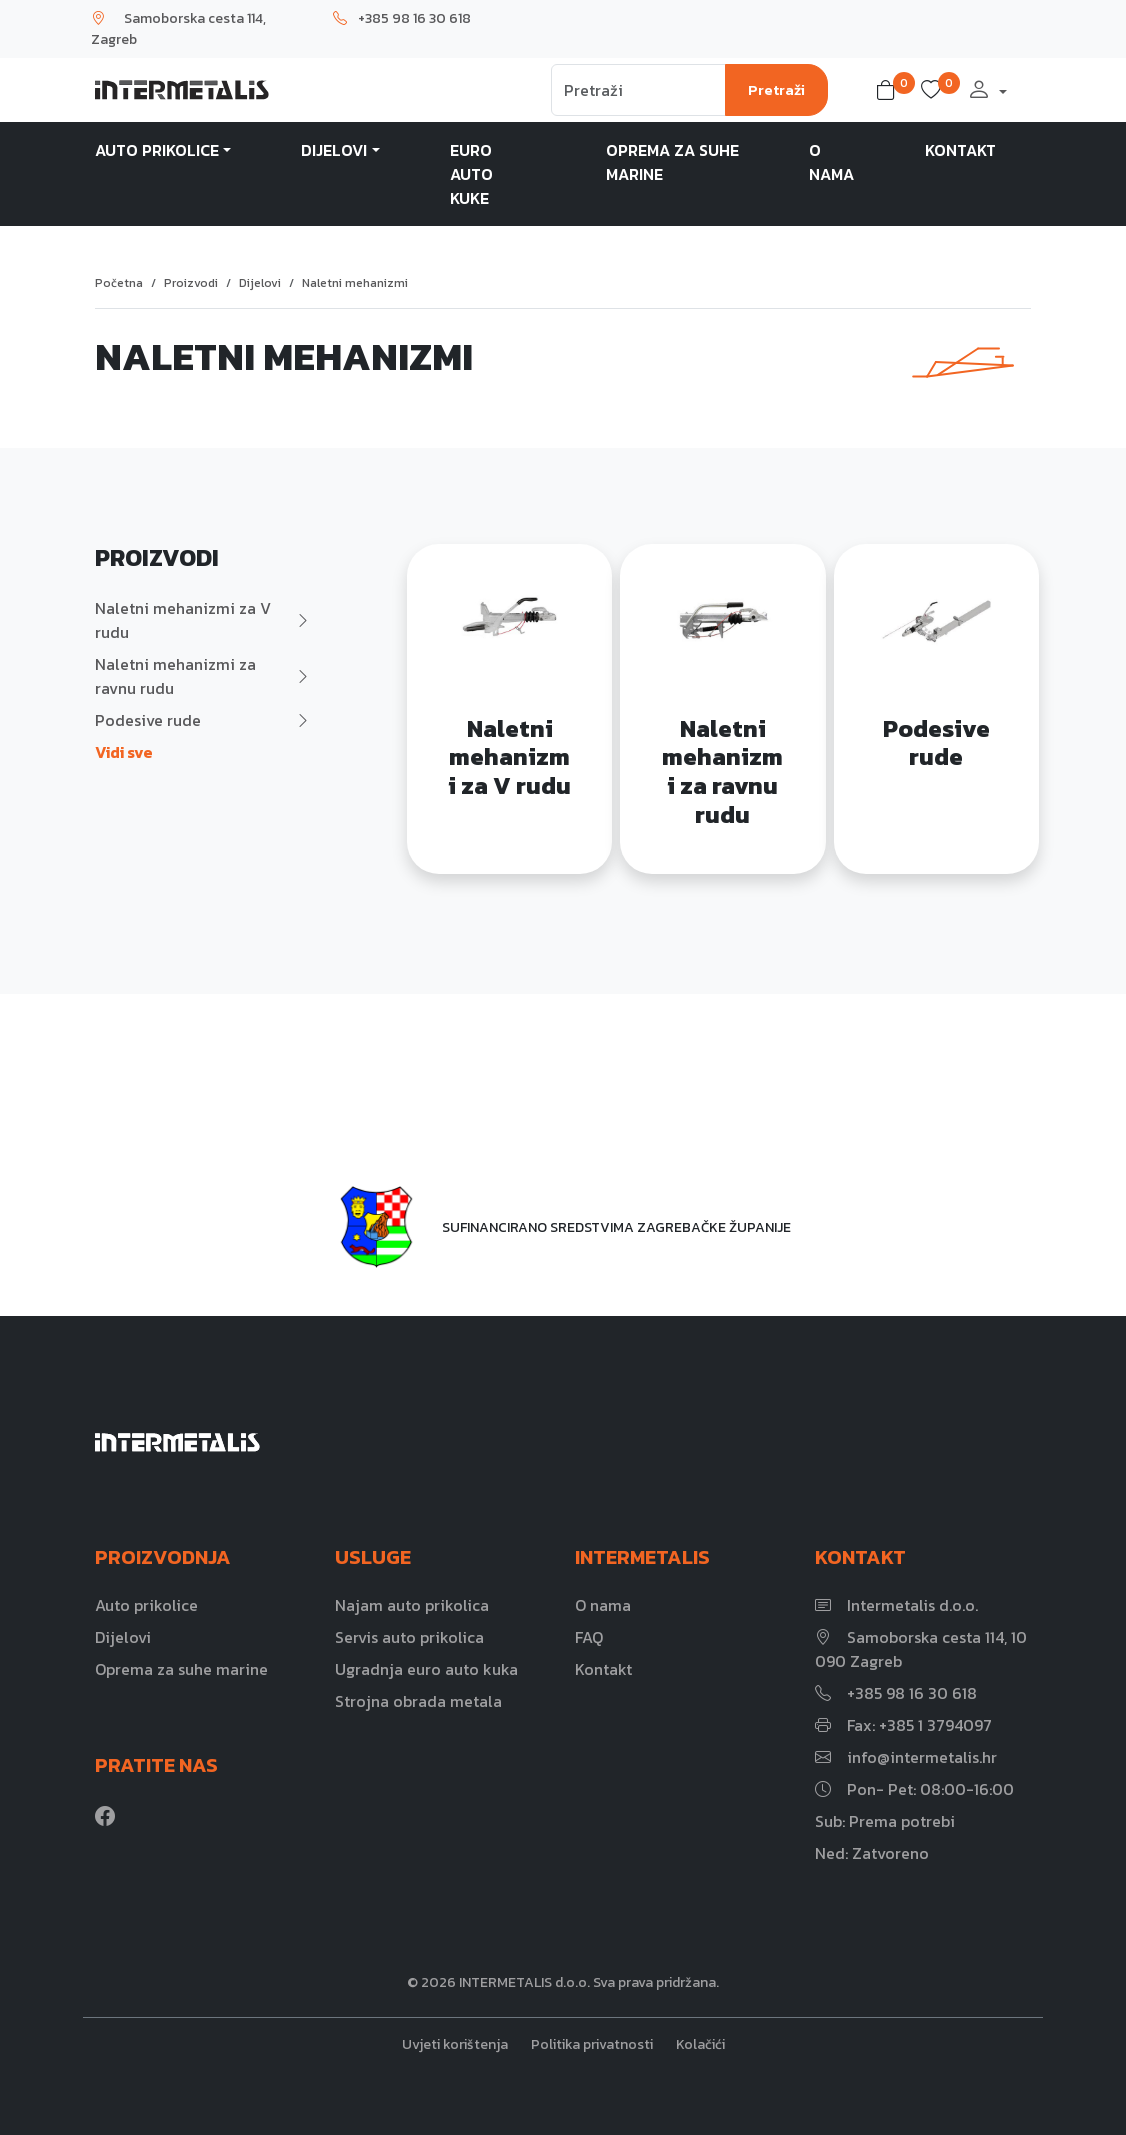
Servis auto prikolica (409, 1637)
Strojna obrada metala (418, 1701)
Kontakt (960, 150)
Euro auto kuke (471, 174)
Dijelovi (334, 150)
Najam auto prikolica (412, 1605)
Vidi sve (124, 752)
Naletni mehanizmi (355, 283)
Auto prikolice (157, 150)
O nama (831, 162)
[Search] (638, 90)
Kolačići (700, 2044)
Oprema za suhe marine (672, 162)
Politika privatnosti (592, 2044)
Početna (119, 283)
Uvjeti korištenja (455, 2044)
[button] (890, 90)
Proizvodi (191, 283)
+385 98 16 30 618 (402, 18)
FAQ (589, 1637)
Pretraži (776, 89)
